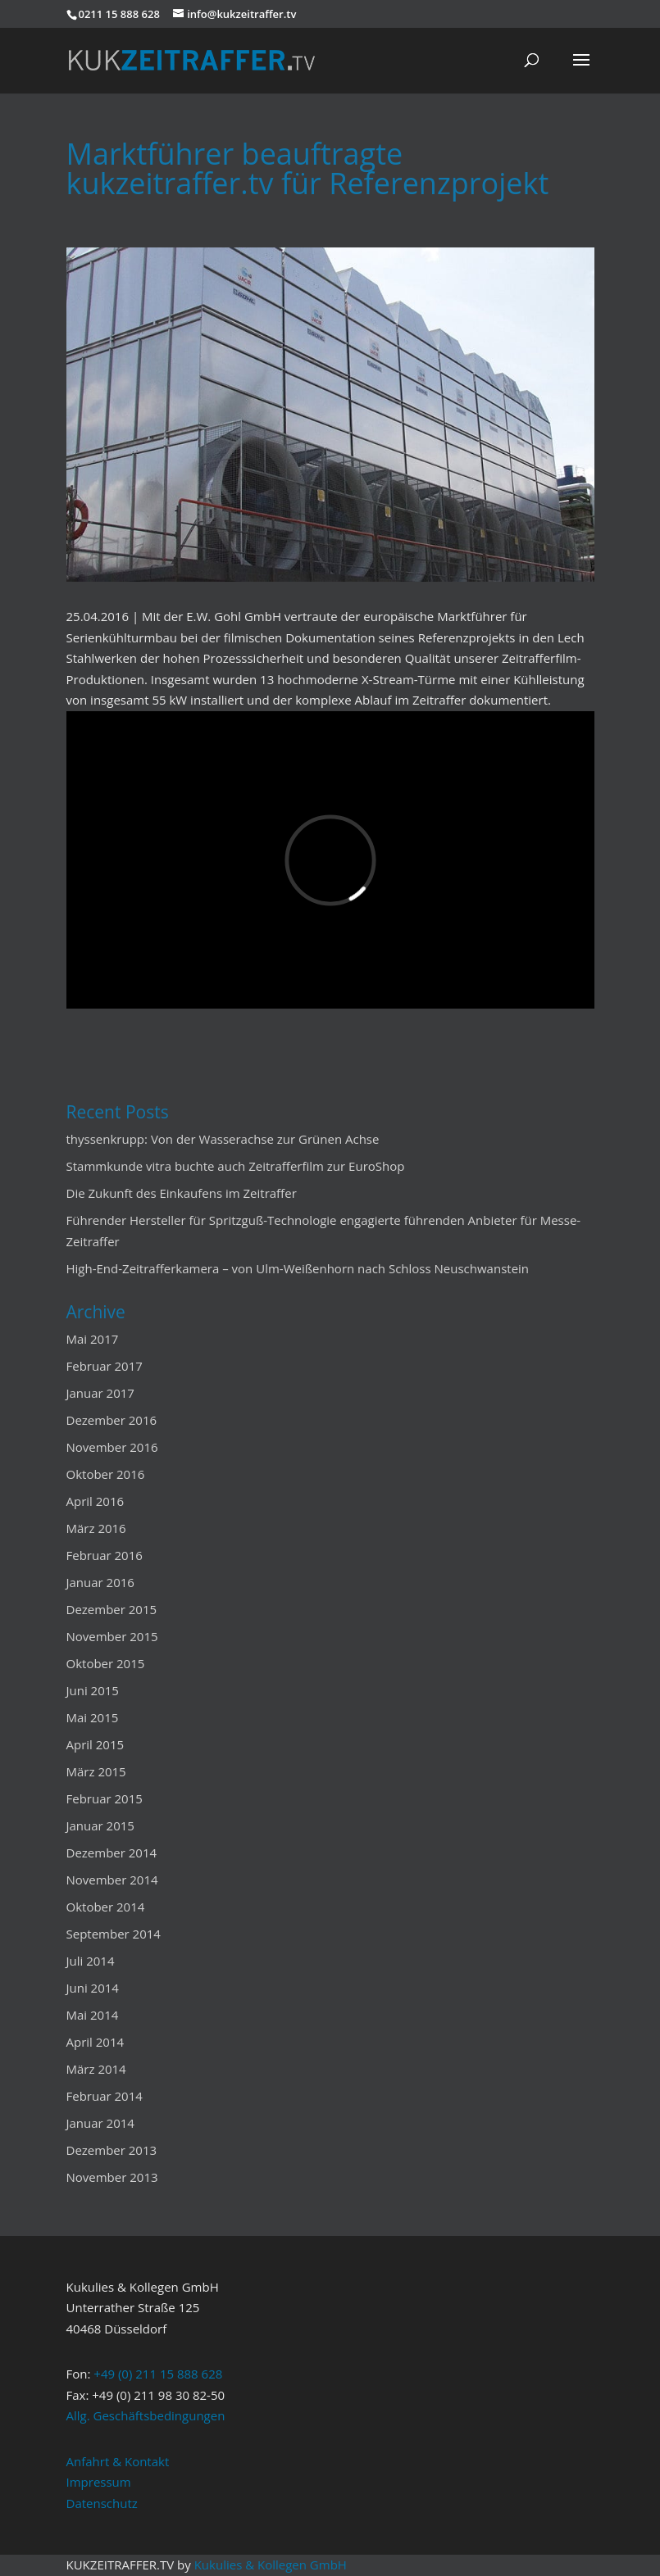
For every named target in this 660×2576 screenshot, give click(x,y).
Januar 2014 (100, 2123)
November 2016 (112, 1447)
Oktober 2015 (105, 1663)
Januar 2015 (100, 1825)
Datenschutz (102, 2503)
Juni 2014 (92, 1988)
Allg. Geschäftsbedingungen (145, 2415)
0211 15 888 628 (119, 14)
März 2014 (96, 2069)
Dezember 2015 (111, 1609)
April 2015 (95, 1744)
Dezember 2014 (111, 1852)
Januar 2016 (100, 1582)
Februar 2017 (104, 1366)
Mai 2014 (92, 2015)
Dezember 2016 (111, 1420)
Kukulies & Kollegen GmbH (270, 2564)
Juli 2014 (90, 1960)
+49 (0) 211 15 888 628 (157, 2373)
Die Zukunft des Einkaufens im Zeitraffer (181, 1193)
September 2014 (113, 1933)
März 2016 (96, 1528)
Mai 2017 (92, 1339)
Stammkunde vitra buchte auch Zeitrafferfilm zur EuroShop (235, 1166)
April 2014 (95, 2042)
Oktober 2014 (105, 1906)
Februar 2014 (104, 2096)
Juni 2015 (92, 1690)
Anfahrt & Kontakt (118, 2461)
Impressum (98, 2482)
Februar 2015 (104, 1798)
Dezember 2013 (111, 2150)
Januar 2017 (100, 1393)
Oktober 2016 (105, 1474)
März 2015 (96, 1771)
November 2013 (112, 2177)
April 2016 (95, 1501)
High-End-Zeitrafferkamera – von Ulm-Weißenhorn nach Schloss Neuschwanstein (298, 1268)
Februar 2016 (104, 1555)
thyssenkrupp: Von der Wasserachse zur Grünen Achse (223, 1139)
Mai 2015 (92, 1717)
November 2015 (112, 1636)
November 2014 (112, 1879)
